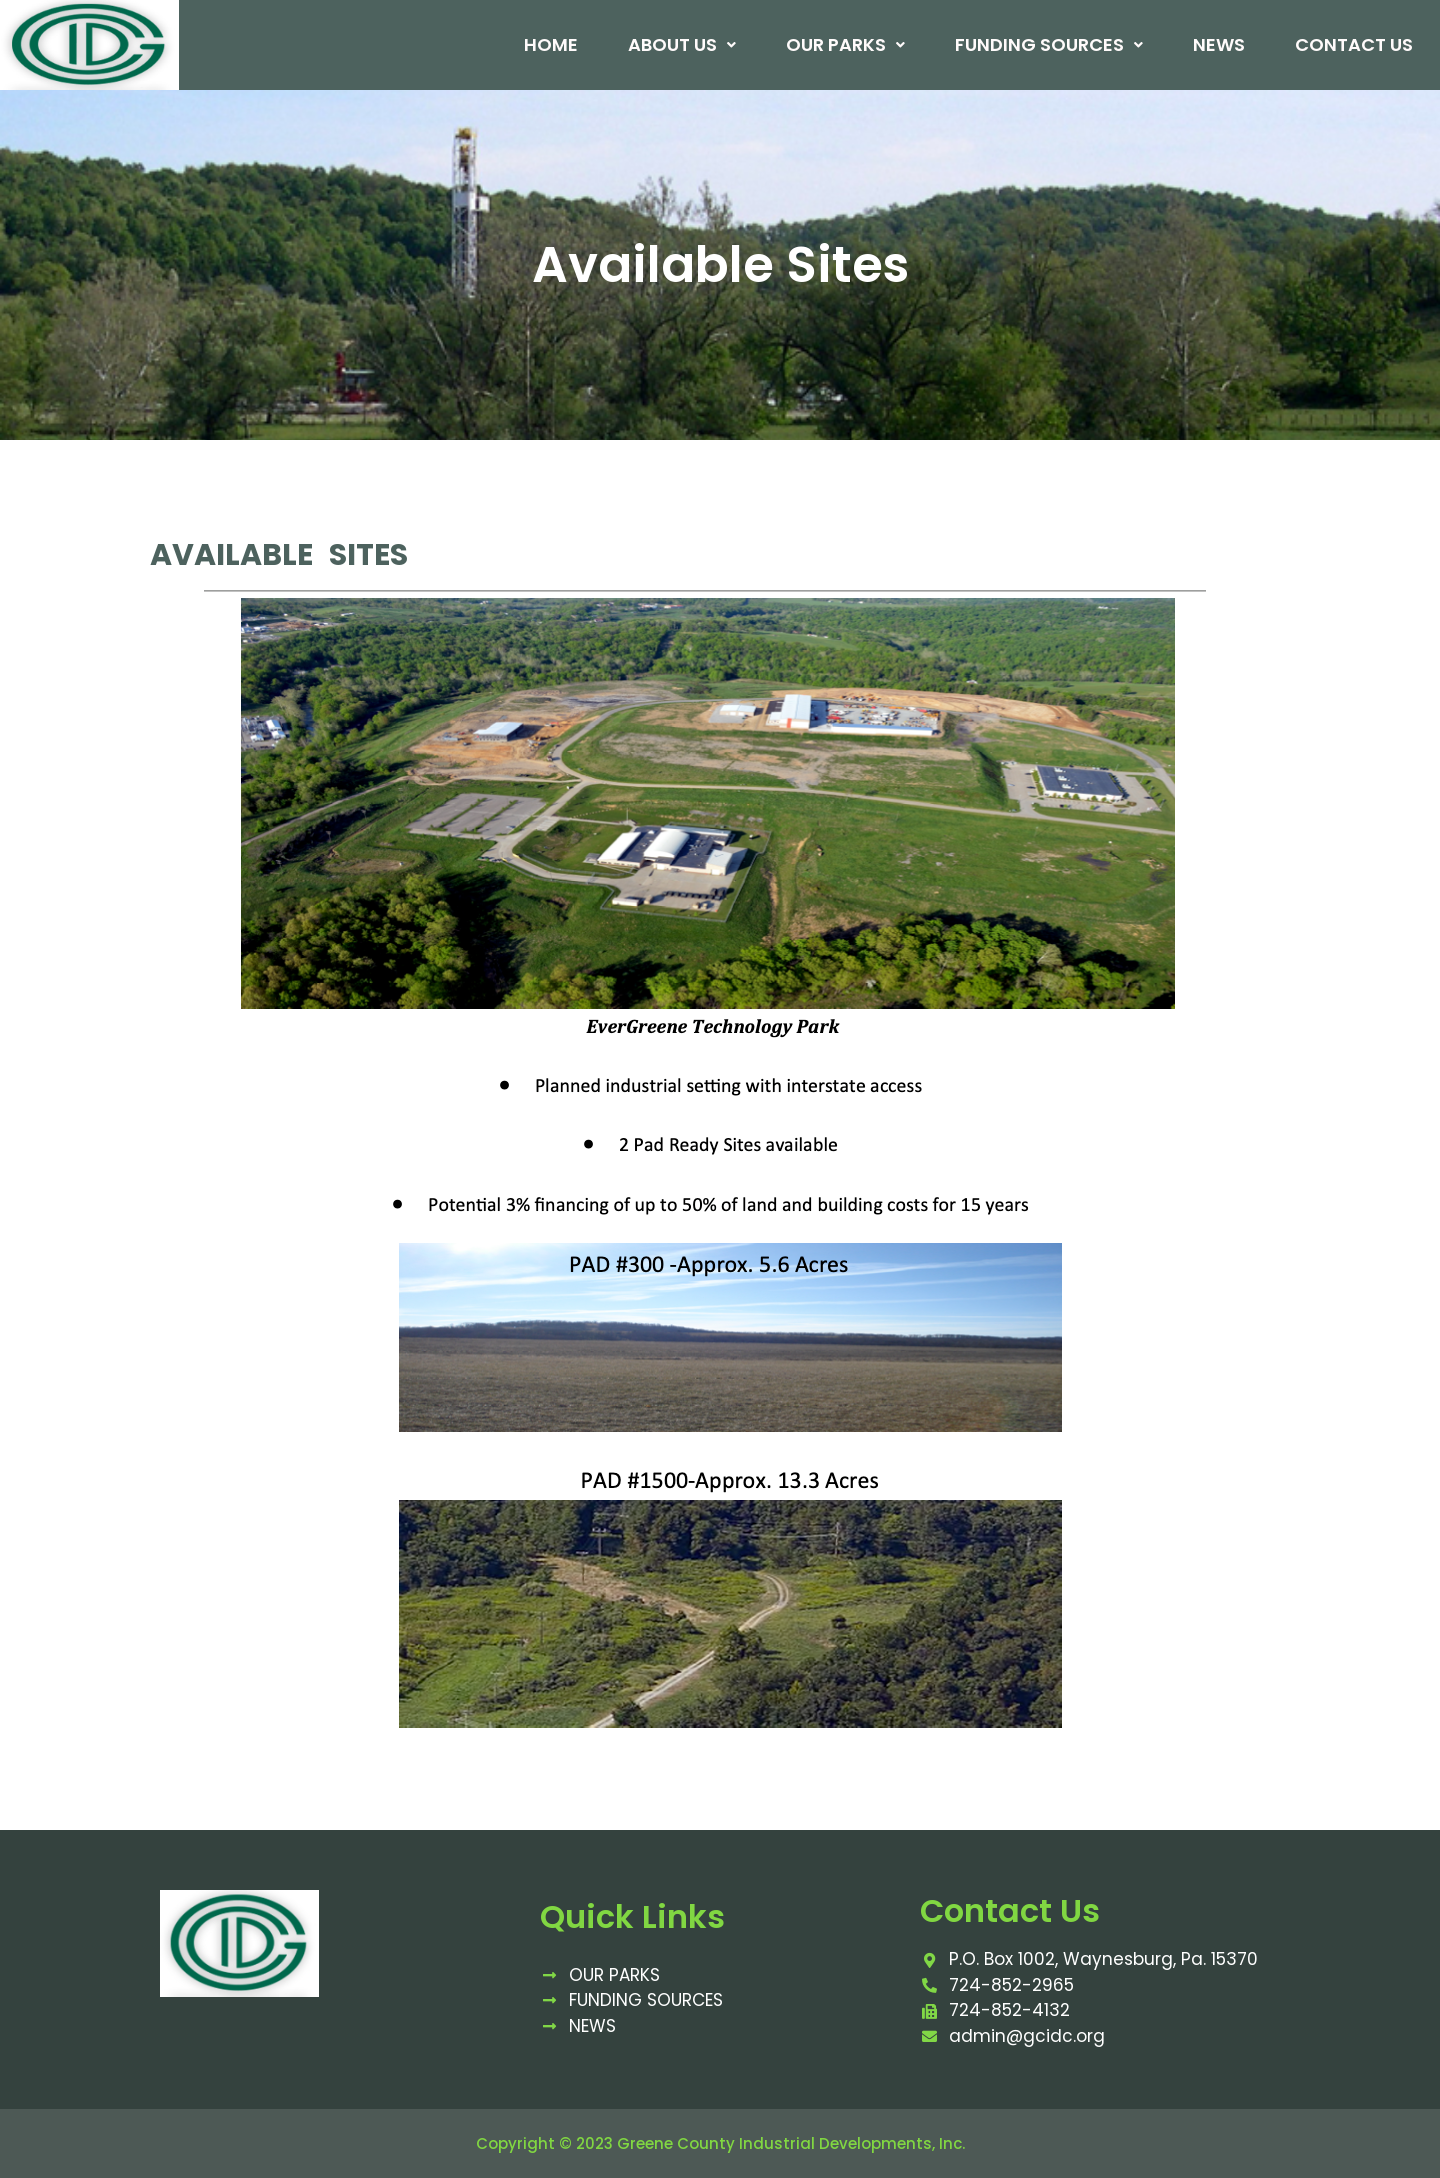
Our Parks (844, 45)
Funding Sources (1048, 45)
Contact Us (1353, 45)
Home (550, 45)
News (1218, 45)
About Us (681, 45)
